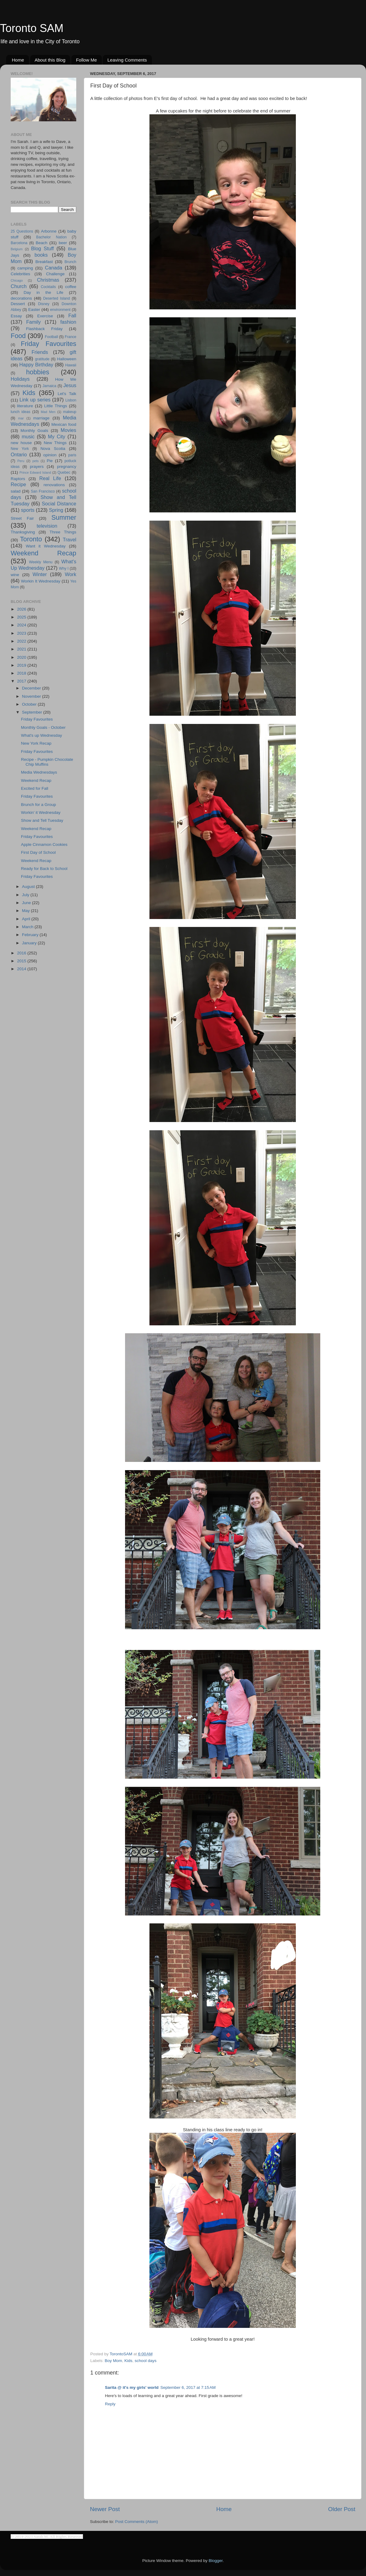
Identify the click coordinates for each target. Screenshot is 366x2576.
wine (15, 574)
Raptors (18, 478)
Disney (43, 304)
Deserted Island (56, 298)
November (32, 696)
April (26, 919)
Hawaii (70, 365)
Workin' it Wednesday (41, 812)
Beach (41, 242)
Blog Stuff (42, 248)
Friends (39, 352)
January (30, 943)
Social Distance (59, 503)
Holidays (20, 379)
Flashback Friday (44, 328)
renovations (54, 485)
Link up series (35, 399)
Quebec (63, 472)
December (32, 688)
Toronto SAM (31, 28)
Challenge (55, 274)
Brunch (70, 262)
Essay (16, 316)
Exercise (45, 316)
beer (63, 242)
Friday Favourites (48, 343)
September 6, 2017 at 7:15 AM (188, 2387)
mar (21, 418)
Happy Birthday (36, 364)
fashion (68, 322)
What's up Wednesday (41, 735)
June (27, 902)
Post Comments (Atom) (136, 2521)
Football (51, 337)
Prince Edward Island (35, 472)
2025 (22, 617)
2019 (22, 665)
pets (35, 461)
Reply (110, 2404)
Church (19, 286)
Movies (68, 430)
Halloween (66, 359)
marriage (41, 418)
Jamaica (49, 386)
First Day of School (38, 852)
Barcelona (19, 243)
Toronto (31, 539)
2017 (22, 681)
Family (33, 322)
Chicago (17, 280)
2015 (22, 961)
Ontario (19, 454)
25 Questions (22, 231)
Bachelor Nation (51, 237)
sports (27, 510)
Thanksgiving (23, 532)
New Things (55, 442)
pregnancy (66, 466)
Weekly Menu (40, 562)
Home (18, 59)
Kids (128, 2360)
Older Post (341, 2509)
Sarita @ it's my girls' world (132, 2387)
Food (18, 336)
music (28, 436)
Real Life (50, 478)
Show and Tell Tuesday (42, 820)
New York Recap (36, 743)
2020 (22, 657)
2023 (22, 633)
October (30, 704)
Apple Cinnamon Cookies (44, 844)
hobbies (37, 372)
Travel (69, 539)
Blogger (216, 2560)
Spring (56, 510)
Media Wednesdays (39, 772)
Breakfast (44, 261)
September (32, 712)
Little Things (55, 406)
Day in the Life (43, 292)
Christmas (48, 280)
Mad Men (48, 412)
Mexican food (64, 424)
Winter (40, 574)
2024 (22, 625)
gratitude (42, 359)
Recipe (18, 484)
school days (145, 2360)
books (41, 255)
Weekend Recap (43, 553)
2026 (22, 609)
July (26, 895)
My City (56, 436)
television (47, 526)
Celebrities (20, 274)
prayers (37, 466)
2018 (22, 673)
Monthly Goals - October (43, 727)
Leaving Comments (127, 59)
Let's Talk (67, 393)
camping (25, 268)
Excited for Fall (34, 788)
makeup (69, 412)
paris (72, 455)
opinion (50, 455)
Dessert (18, 303)
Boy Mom (113, 2360)
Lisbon (70, 400)
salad (15, 491)
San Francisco (43, 491)
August (29, 886)
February (31, 934)
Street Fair (22, 518)
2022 (22, 641)
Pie (50, 460)
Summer (63, 517)
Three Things (63, 532)
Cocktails (48, 287)
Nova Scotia (53, 448)
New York (20, 449)
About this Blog (50, 59)
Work (70, 574)
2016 (22, 953)
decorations (21, 298)
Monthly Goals (34, 430)
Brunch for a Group (38, 804)
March (28, 927)
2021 (22, 649)
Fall (72, 315)
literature (25, 406)
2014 (22, 969)
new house (21, 442)
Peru (20, 461)
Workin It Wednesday (40, 581)
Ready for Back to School (44, 868)
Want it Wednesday (46, 546)
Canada (53, 267)
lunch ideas (20, 412)
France (70, 337)
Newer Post (105, 2509)
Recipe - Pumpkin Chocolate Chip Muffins (47, 762)
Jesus (69, 385)
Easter (34, 309)
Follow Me (86, 59)
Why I (63, 568)
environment (60, 310)
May (26, 910)
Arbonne (48, 231)
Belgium (17, 249)
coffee (70, 286)
